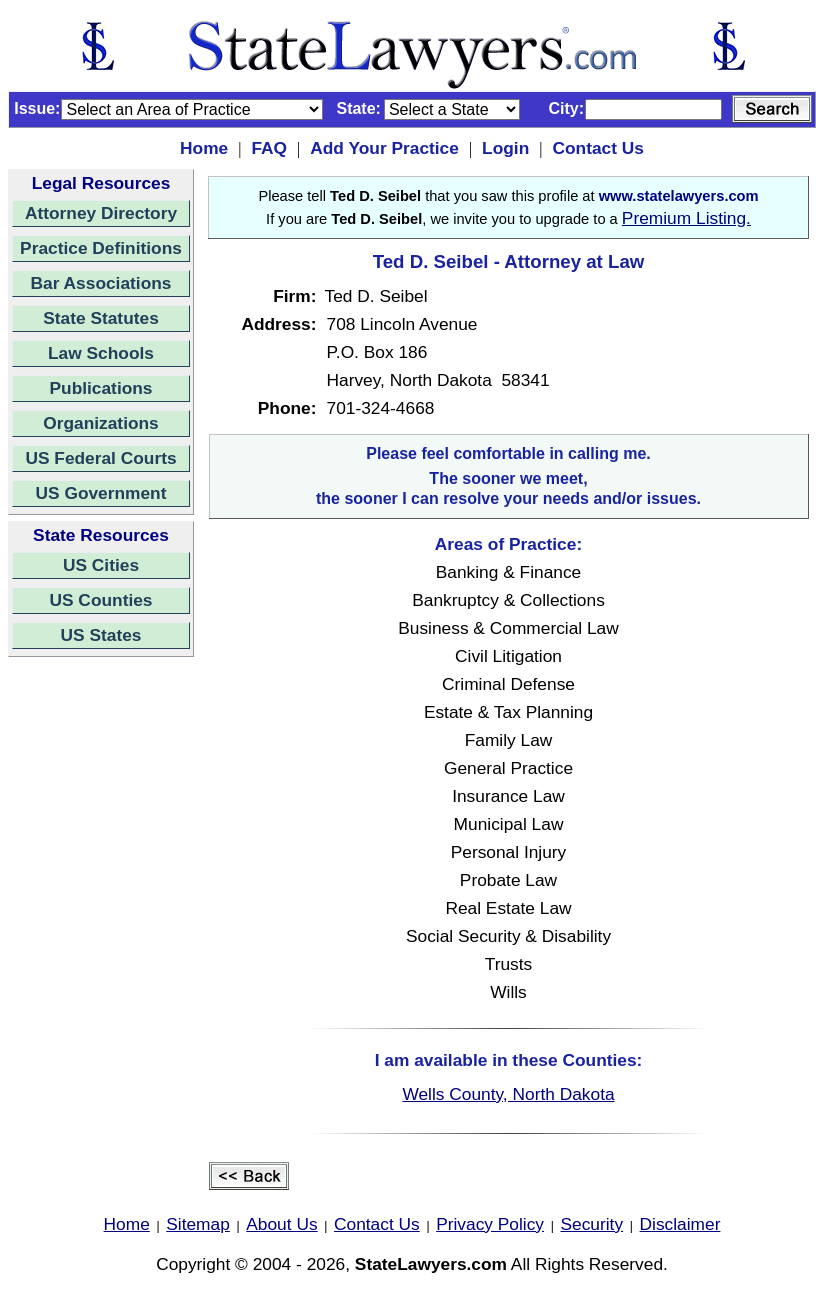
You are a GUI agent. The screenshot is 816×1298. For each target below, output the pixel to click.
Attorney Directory (101, 213)
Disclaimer (680, 1224)
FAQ (269, 148)
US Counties (100, 600)
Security (592, 1224)
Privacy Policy (490, 1224)
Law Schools (101, 353)
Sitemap (198, 1224)
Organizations (101, 423)
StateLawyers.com (431, 1264)
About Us (281, 1224)
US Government (101, 493)
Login (505, 148)
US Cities (101, 565)
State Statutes (101, 318)
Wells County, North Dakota (508, 1094)
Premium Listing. (686, 218)
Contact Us (597, 148)
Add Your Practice (384, 148)
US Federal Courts (100, 458)
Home (204, 148)
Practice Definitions (101, 248)
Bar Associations (101, 283)
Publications (100, 388)
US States (101, 635)
